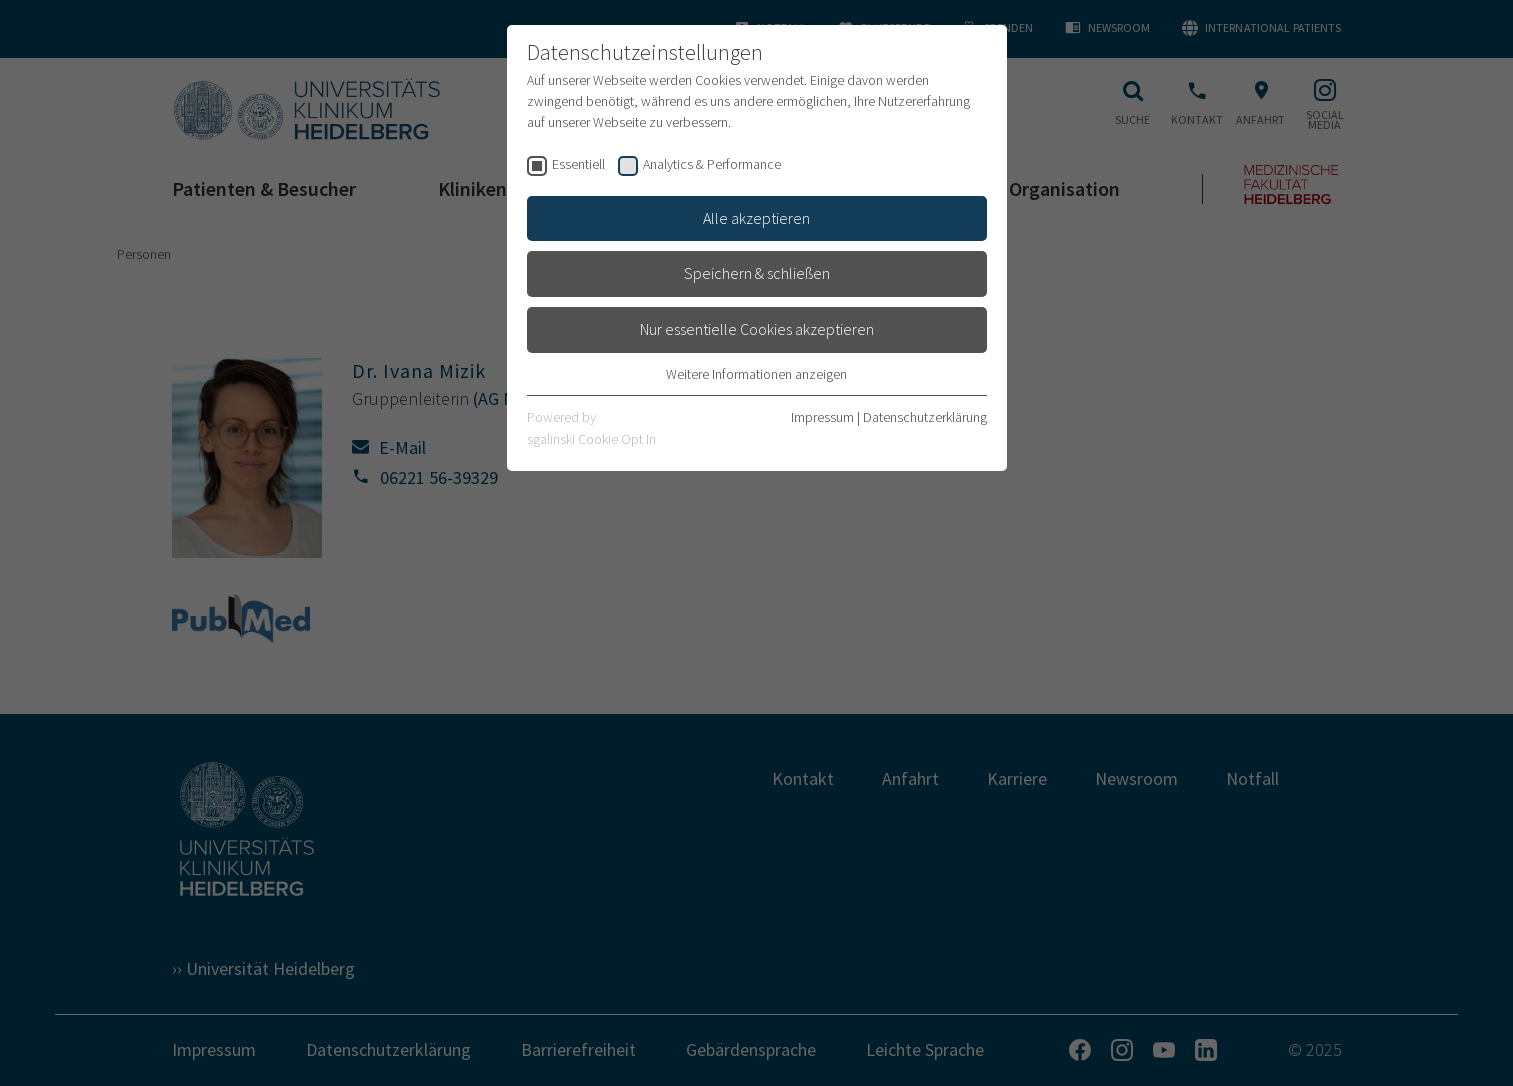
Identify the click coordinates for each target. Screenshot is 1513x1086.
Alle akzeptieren (756, 218)
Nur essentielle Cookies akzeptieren (757, 329)
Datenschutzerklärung (925, 417)
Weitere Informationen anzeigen (756, 374)
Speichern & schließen (757, 273)
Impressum (822, 417)
